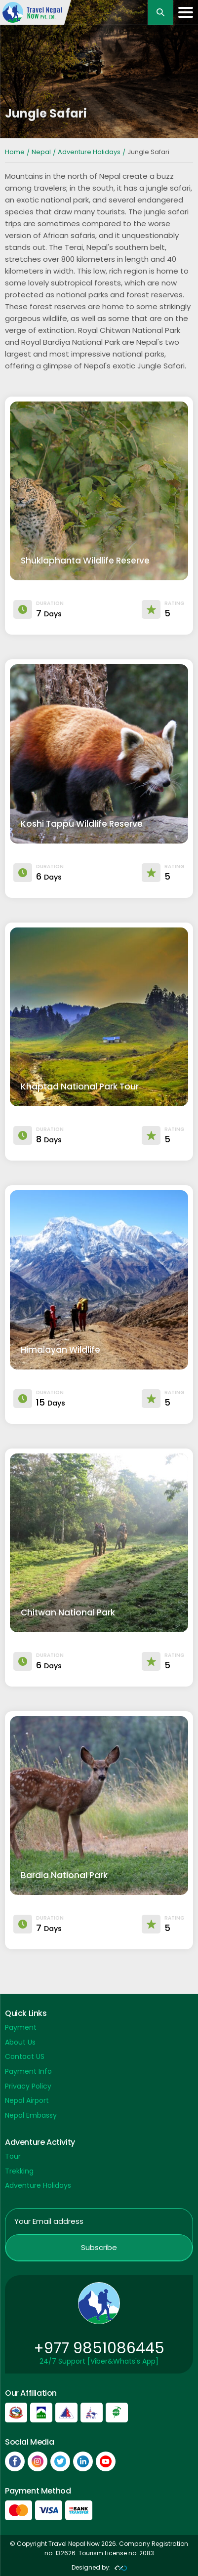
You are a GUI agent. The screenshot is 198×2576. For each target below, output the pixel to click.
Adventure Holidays (89, 152)
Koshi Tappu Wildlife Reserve (82, 824)
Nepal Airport (27, 2100)
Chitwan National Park (68, 1612)
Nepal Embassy (31, 2115)
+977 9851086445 (99, 2348)
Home (15, 152)
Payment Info (28, 2071)
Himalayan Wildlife (60, 1350)
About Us (20, 2042)
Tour (13, 2156)
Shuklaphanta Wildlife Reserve (85, 560)
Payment (21, 2027)
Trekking (19, 2171)
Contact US (24, 2056)
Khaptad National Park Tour (80, 1086)
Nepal (41, 152)
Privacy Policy (28, 2086)
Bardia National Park (64, 1875)
